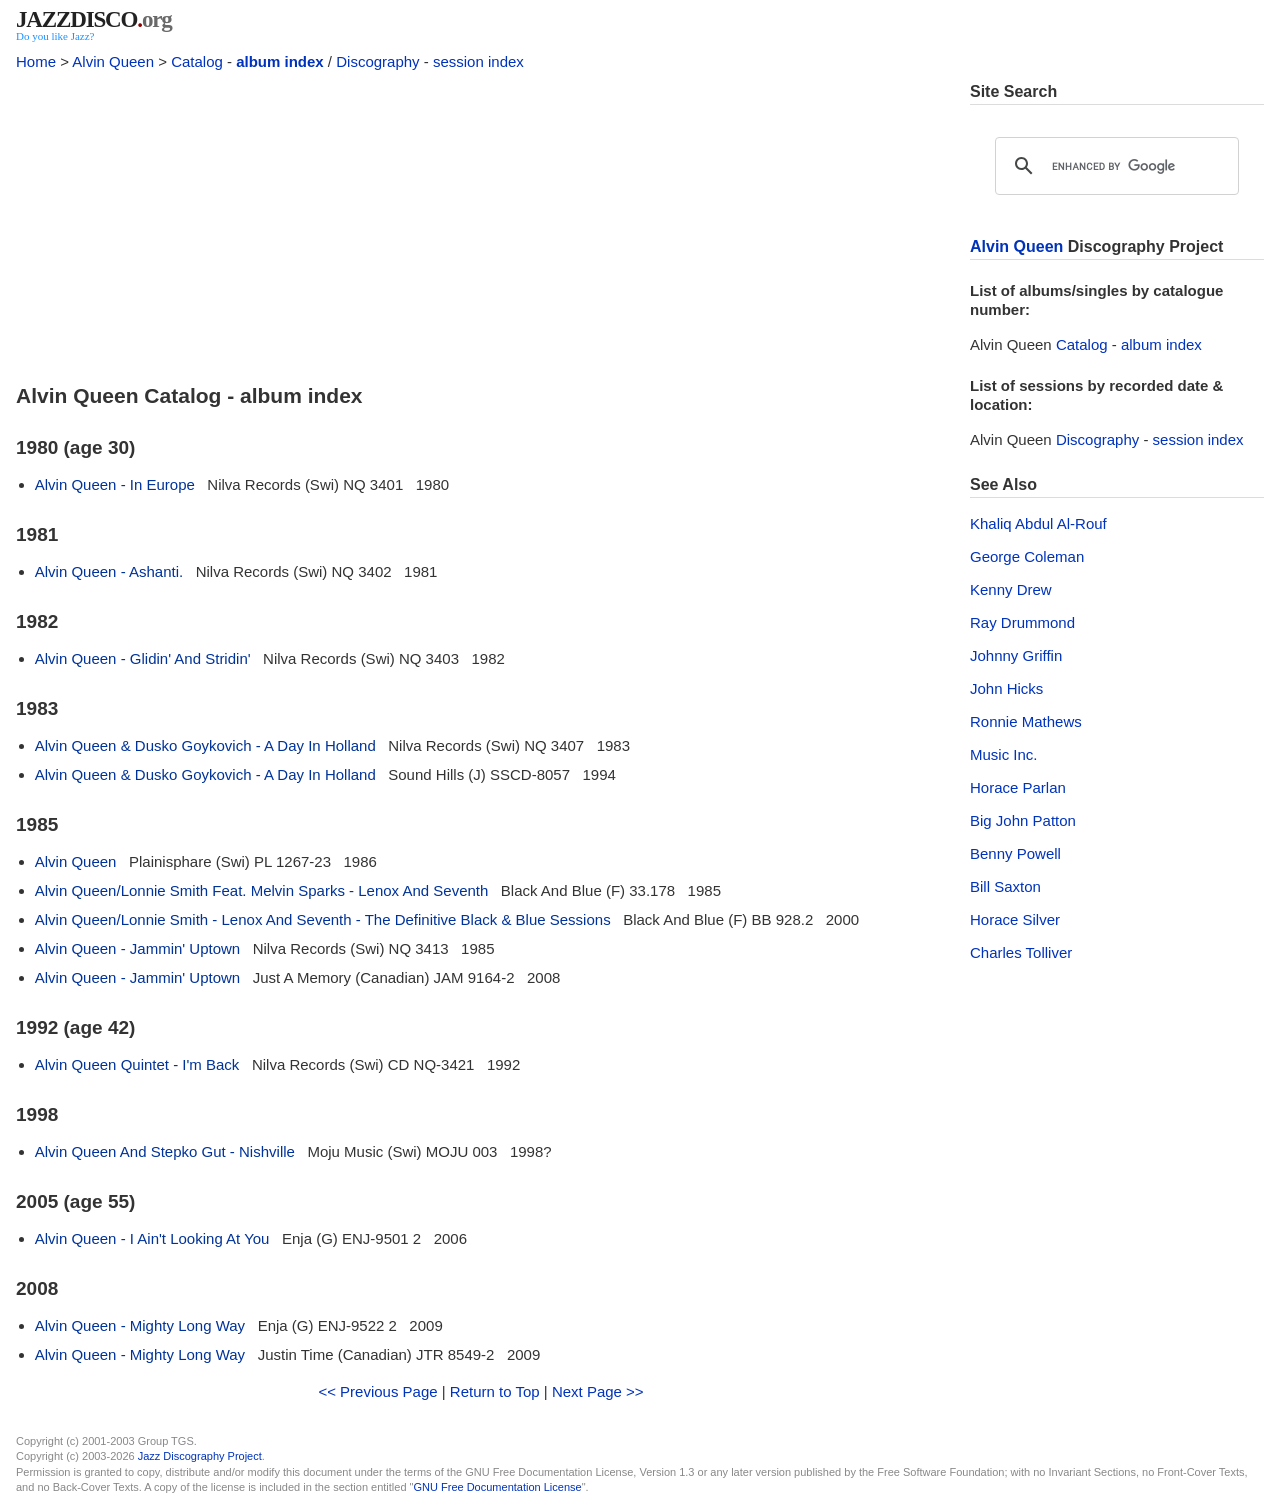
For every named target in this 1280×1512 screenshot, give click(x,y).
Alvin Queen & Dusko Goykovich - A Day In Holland (205, 745)
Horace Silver (1015, 919)
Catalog (197, 61)
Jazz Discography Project (200, 1456)
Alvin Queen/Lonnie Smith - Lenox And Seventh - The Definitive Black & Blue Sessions (323, 919)
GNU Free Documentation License (498, 1487)
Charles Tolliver (1021, 952)
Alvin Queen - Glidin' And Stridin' (143, 658)
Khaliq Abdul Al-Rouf (1038, 523)
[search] (1114, 166)
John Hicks (1006, 688)
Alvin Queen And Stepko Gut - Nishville (165, 1151)
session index (478, 61)
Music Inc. (1004, 754)
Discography (377, 61)
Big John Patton (1023, 820)
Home (36, 61)
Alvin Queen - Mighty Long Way (140, 1325)
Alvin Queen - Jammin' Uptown (137, 948)
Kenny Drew (1011, 589)
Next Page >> (598, 1391)
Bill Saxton (1005, 886)
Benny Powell (1015, 853)
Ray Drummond (1022, 622)
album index (280, 61)
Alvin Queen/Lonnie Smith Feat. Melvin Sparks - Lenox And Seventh (262, 890)
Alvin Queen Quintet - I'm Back (137, 1064)
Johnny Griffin (1016, 655)
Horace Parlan (1018, 787)
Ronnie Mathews (1026, 721)
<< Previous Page (377, 1391)
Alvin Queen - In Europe (115, 484)
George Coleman (1027, 556)
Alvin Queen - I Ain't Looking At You (152, 1238)
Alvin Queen (113, 61)
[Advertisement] (481, 222)
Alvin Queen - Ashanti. (109, 571)
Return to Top (495, 1391)
